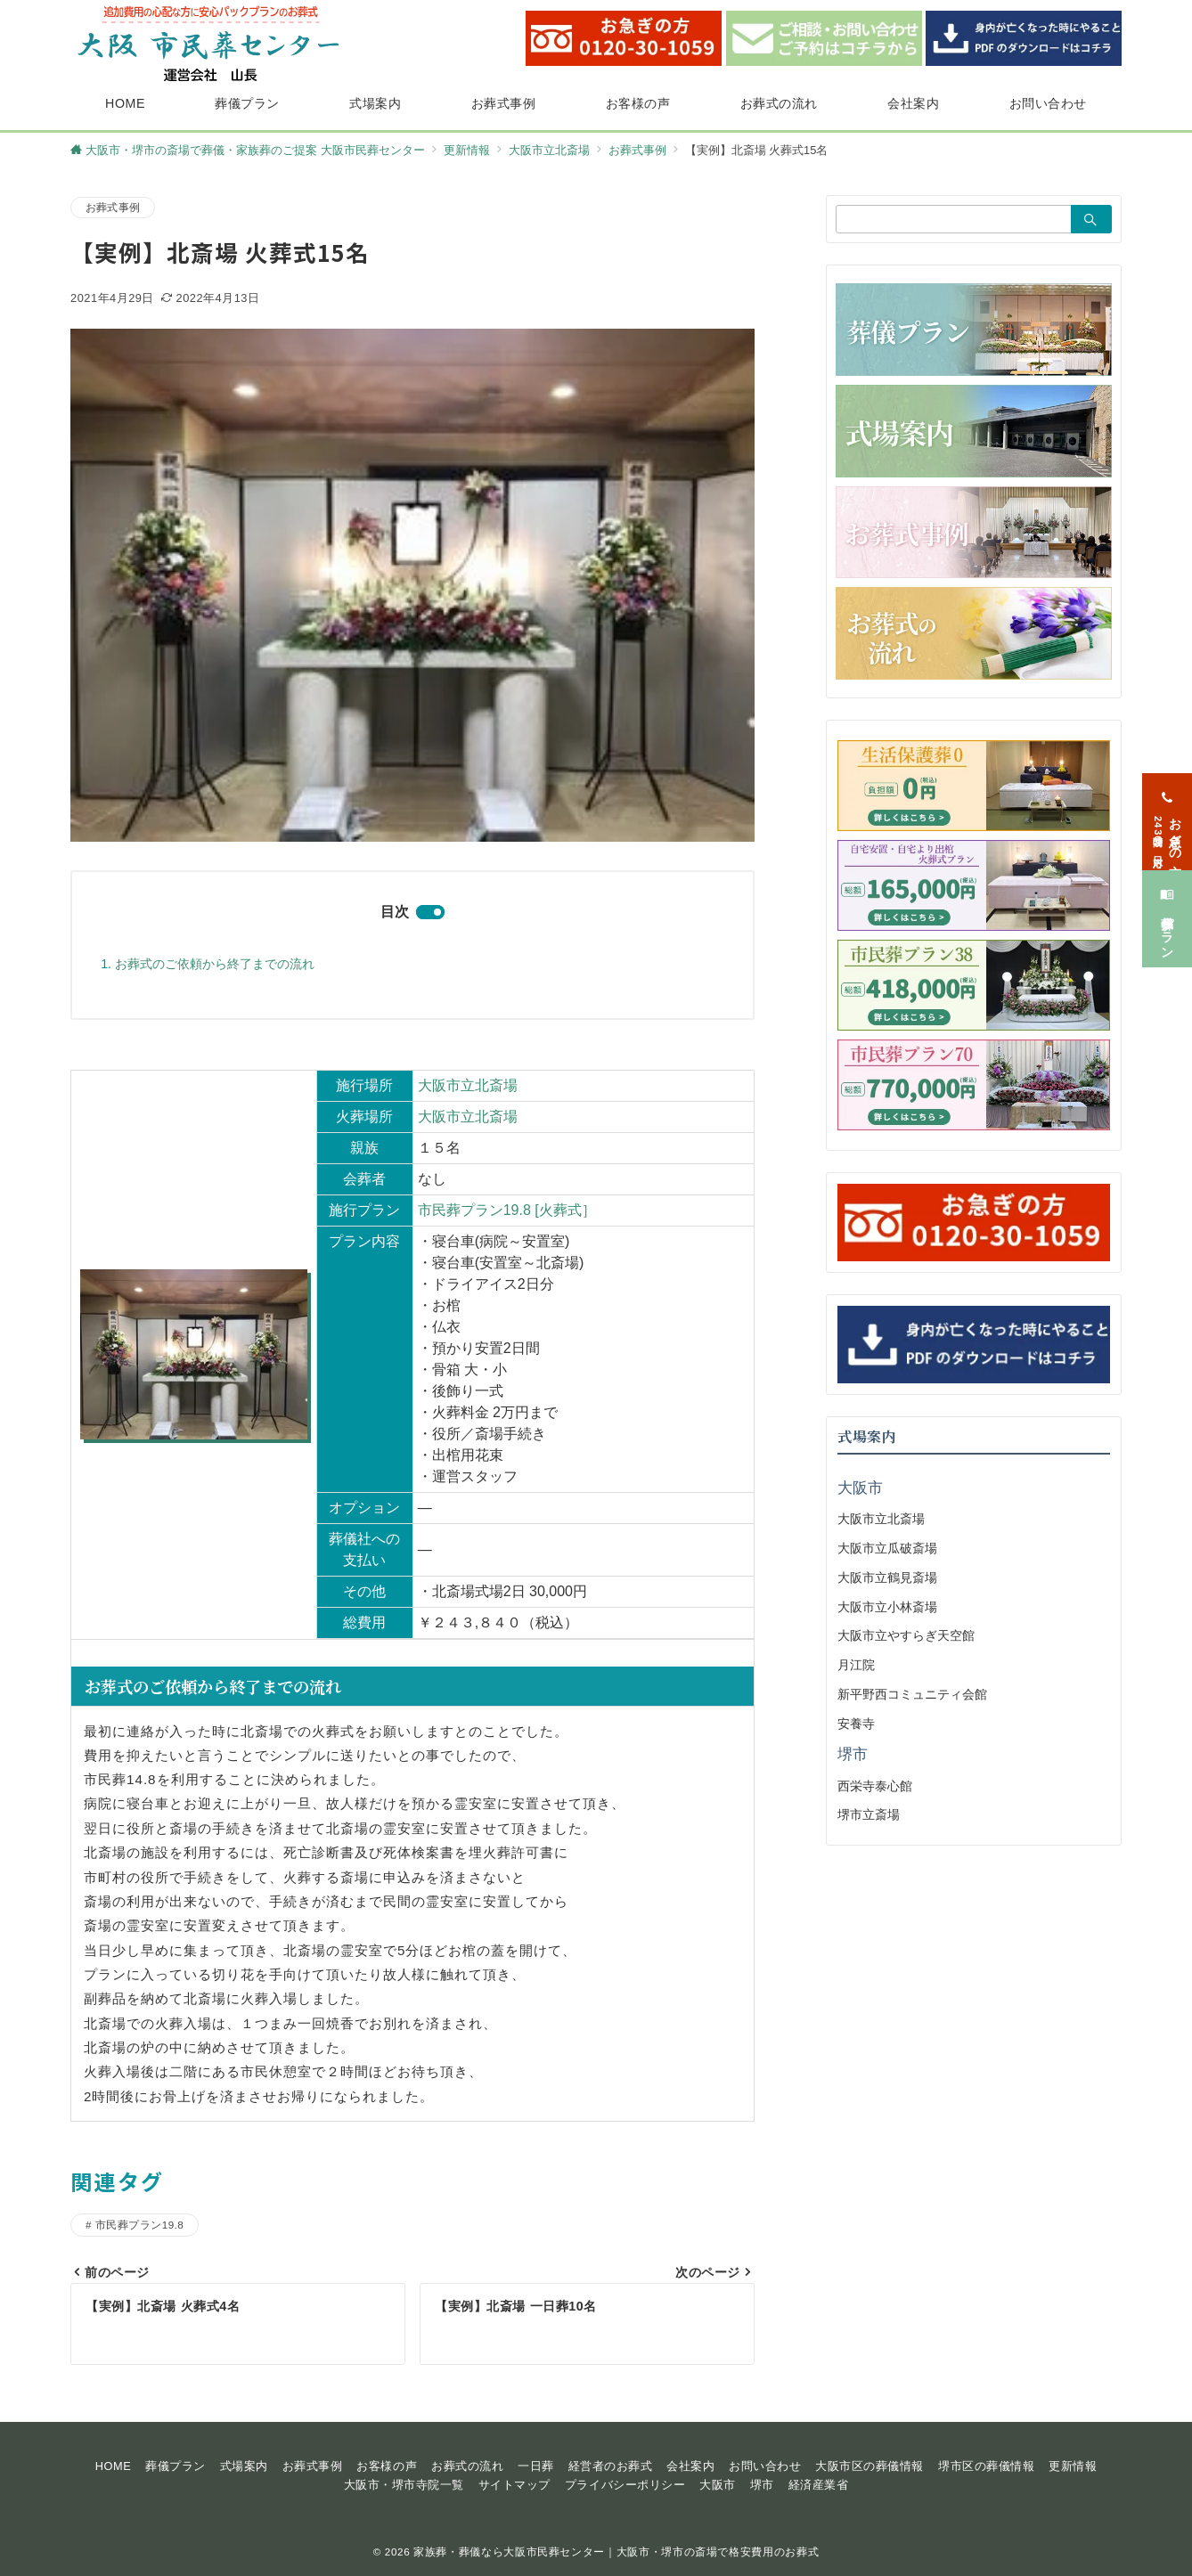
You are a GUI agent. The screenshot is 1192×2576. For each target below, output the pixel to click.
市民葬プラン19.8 (139, 2224)
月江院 (856, 1665)
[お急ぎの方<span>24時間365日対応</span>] (1167, 810)
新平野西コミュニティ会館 (912, 1694)
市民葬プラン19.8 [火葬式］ (507, 1210)
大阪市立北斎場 (468, 1085)
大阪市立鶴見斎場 (887, 1577)
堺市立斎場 (868, 1814)
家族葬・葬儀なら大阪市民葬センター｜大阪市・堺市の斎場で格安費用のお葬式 (616, 2551)
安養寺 (856, 1723)
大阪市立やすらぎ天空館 (906, 1635)
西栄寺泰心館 (874, 1786)
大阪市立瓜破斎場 (887, 1548)
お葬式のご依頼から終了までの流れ (214, 964)
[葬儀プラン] (1167, 907)
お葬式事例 (113, 207)
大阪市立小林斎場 (887, 1607)
